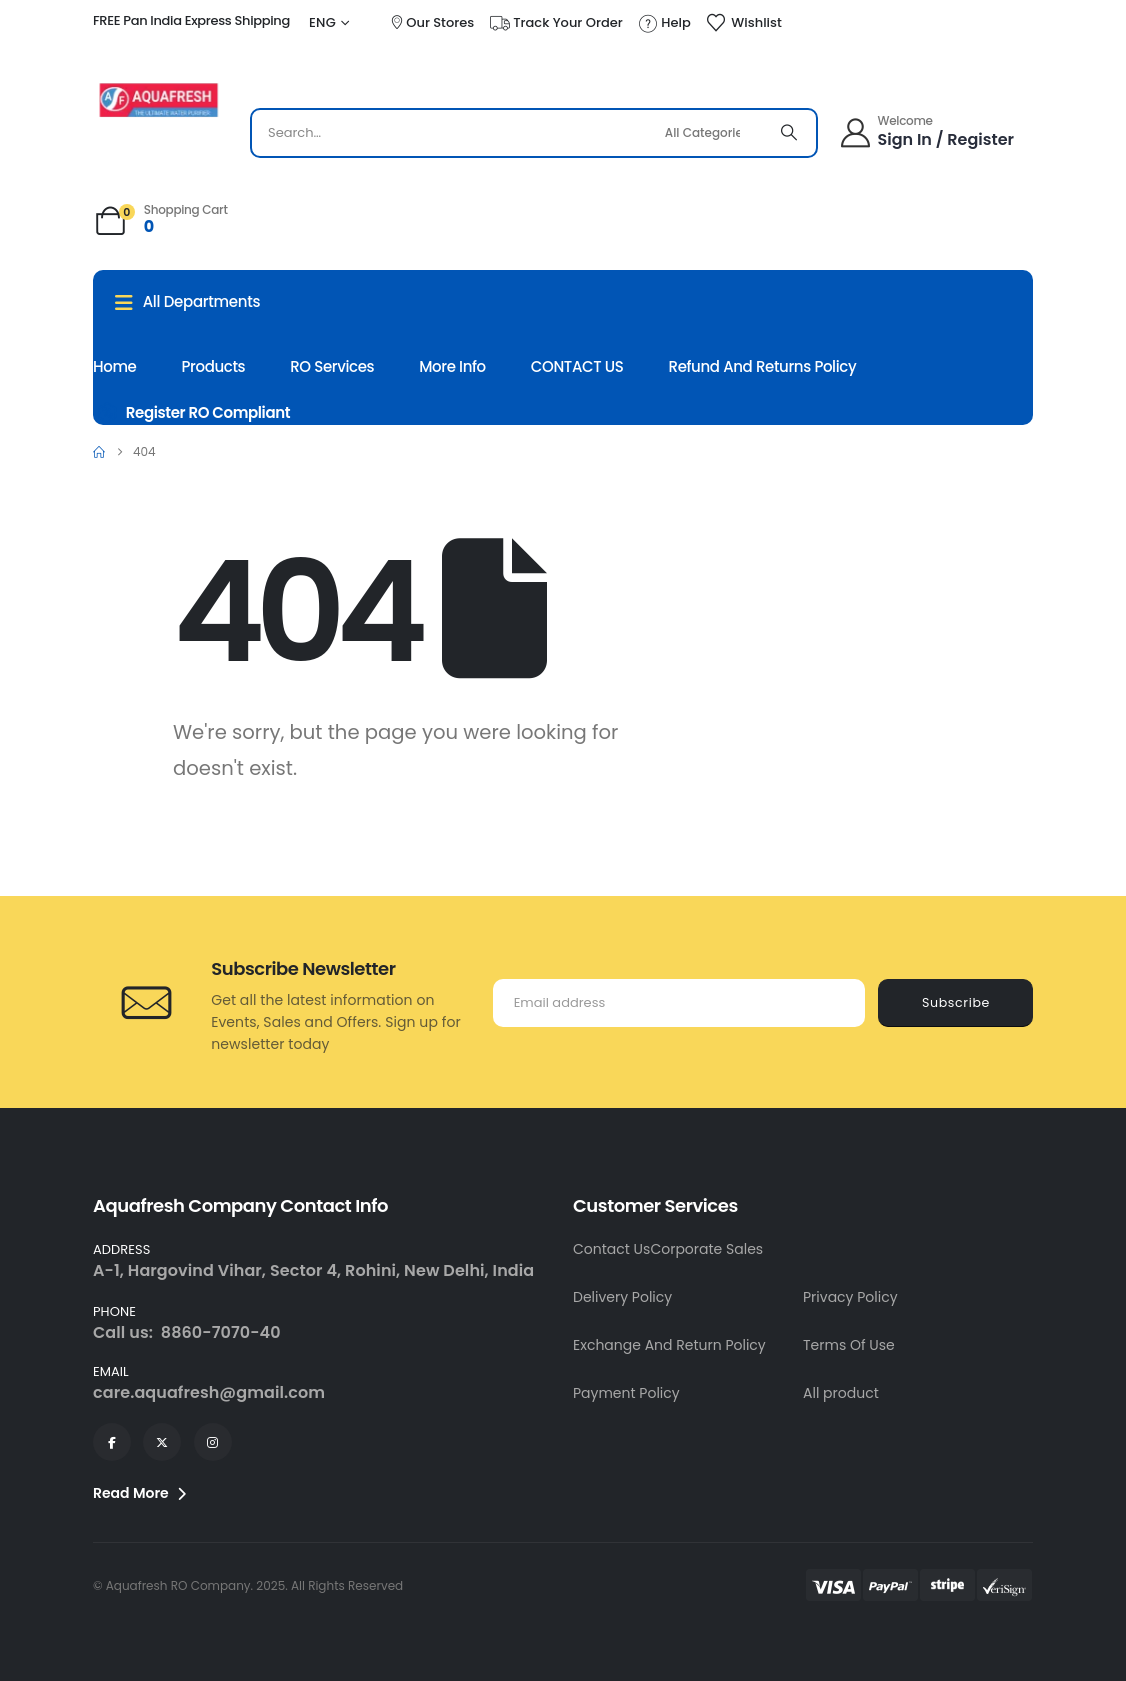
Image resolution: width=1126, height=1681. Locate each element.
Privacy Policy (850, 1297)
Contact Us (611, 1249)
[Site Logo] (158, 100)
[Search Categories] (711, 133)
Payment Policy (626, 1393)
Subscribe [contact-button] (956, 1002)
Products (214, 366)
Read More (139, 1493)
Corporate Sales (706, 1249)
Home (115, 366)
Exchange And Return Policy (669, 1345)
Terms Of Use (849, 1345)
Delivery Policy (622, 1297)
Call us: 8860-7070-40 (187, 1332)
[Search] (789, 133)
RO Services (332, 366)
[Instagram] (213, 1442)
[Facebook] (112, 1442)
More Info (452, 366)
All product (841, 1393)
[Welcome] (928, 133)
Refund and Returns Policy (763, 366)
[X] (162, 1442)
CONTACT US (577, 366)
